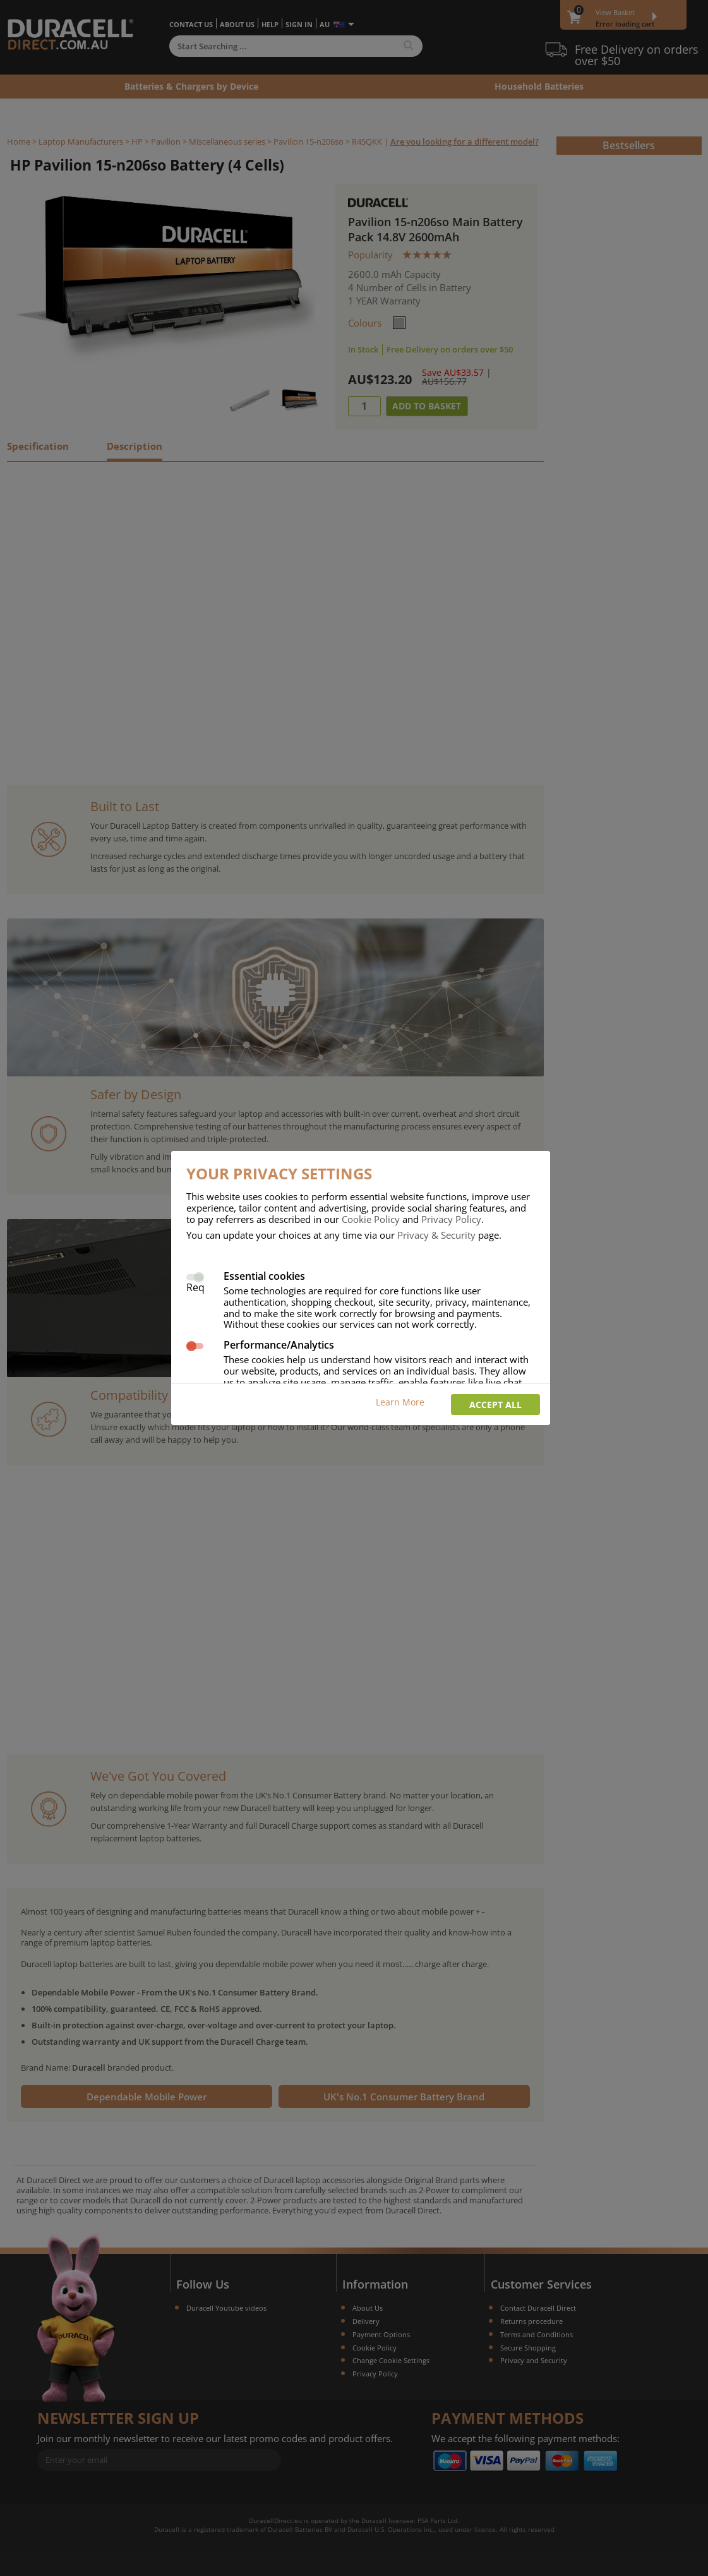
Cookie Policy (371, 1219)
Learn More (400, 1402)
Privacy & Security (436, 1235)
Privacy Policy (451, 1219)
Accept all (495, 1405)
